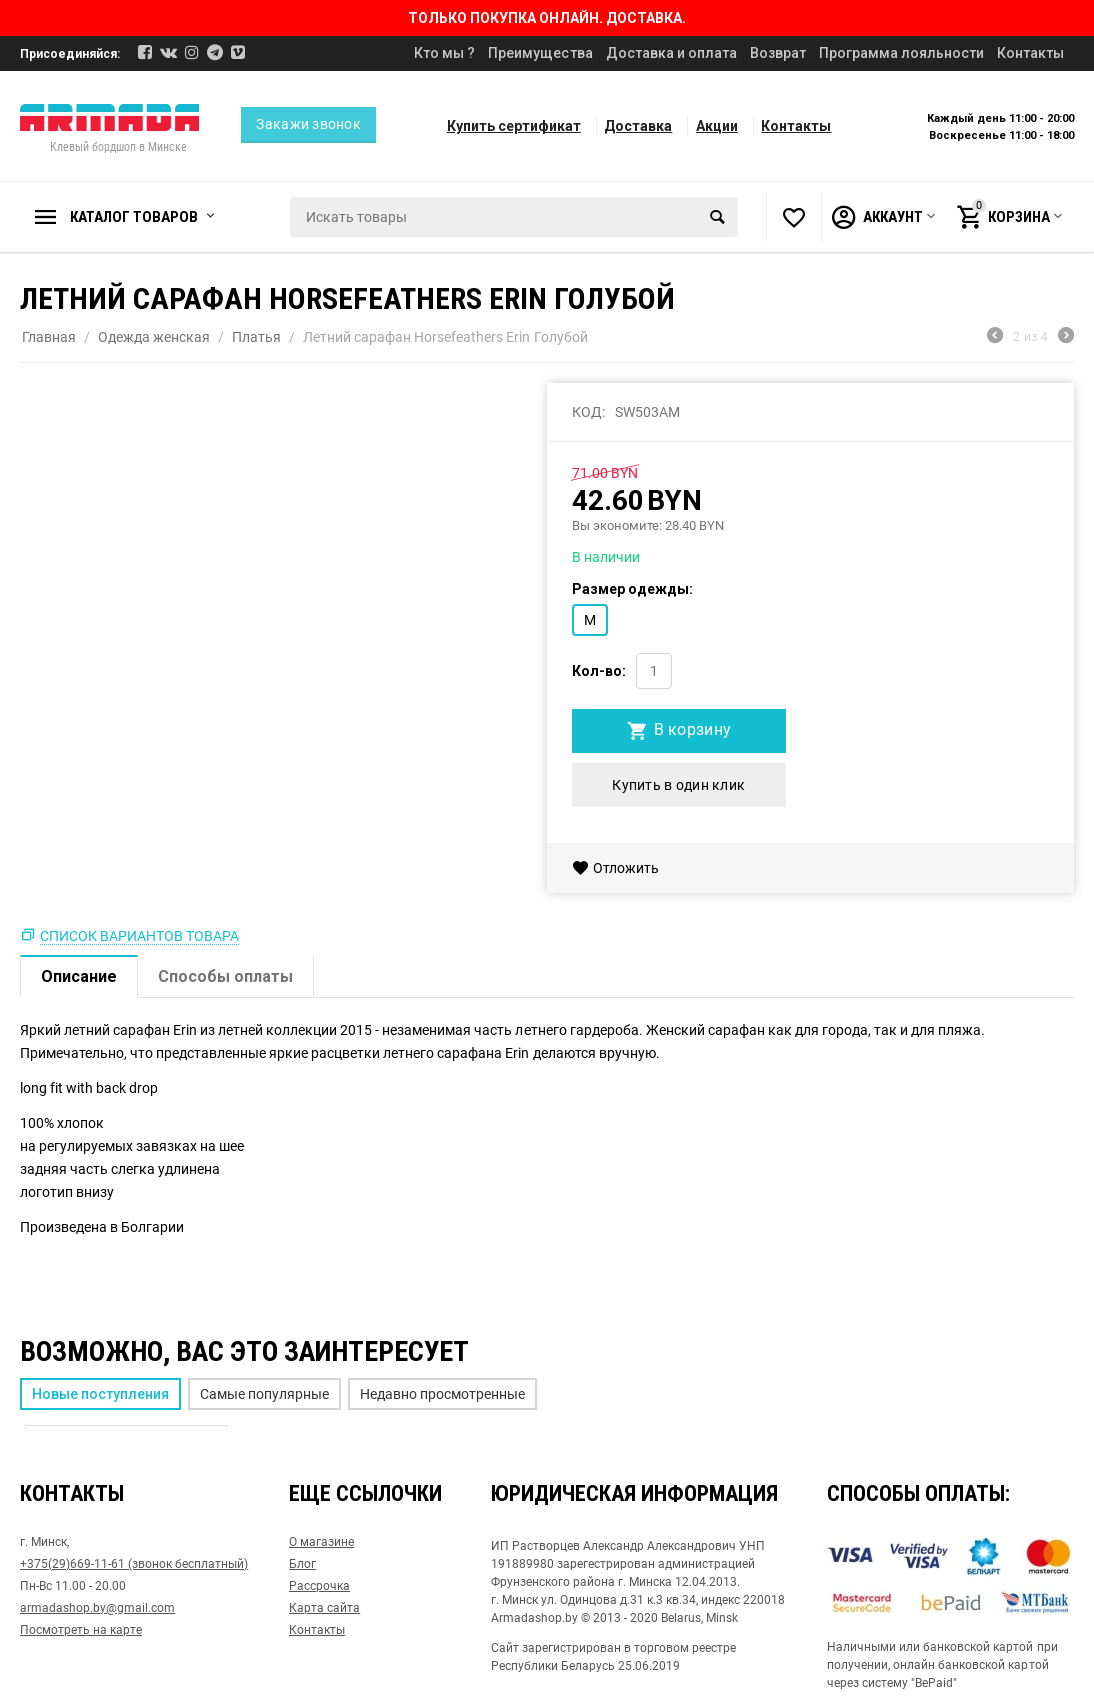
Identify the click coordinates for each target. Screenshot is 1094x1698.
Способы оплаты (225, 976)
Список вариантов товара (139, 936)
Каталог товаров (134, 217)
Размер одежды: (632, 589)
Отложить (615, 868)
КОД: (588, 412)
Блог (302, 1564)
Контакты (1030, 53)
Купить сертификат (514, 126)
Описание (79, 976)
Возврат (778, 53)
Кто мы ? (444, 53)
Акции (717, 126)
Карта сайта (324, 1608)
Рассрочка (319, 1586)
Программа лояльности (901, 53)
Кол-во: (599, 671)
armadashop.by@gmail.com (97, 1608)
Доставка (638, 126)
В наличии (606, 557)
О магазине (321, 1542)
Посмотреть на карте (81, 1630)
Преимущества (540, 53)
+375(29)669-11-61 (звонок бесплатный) (134, 1564)
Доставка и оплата (671, 53)
